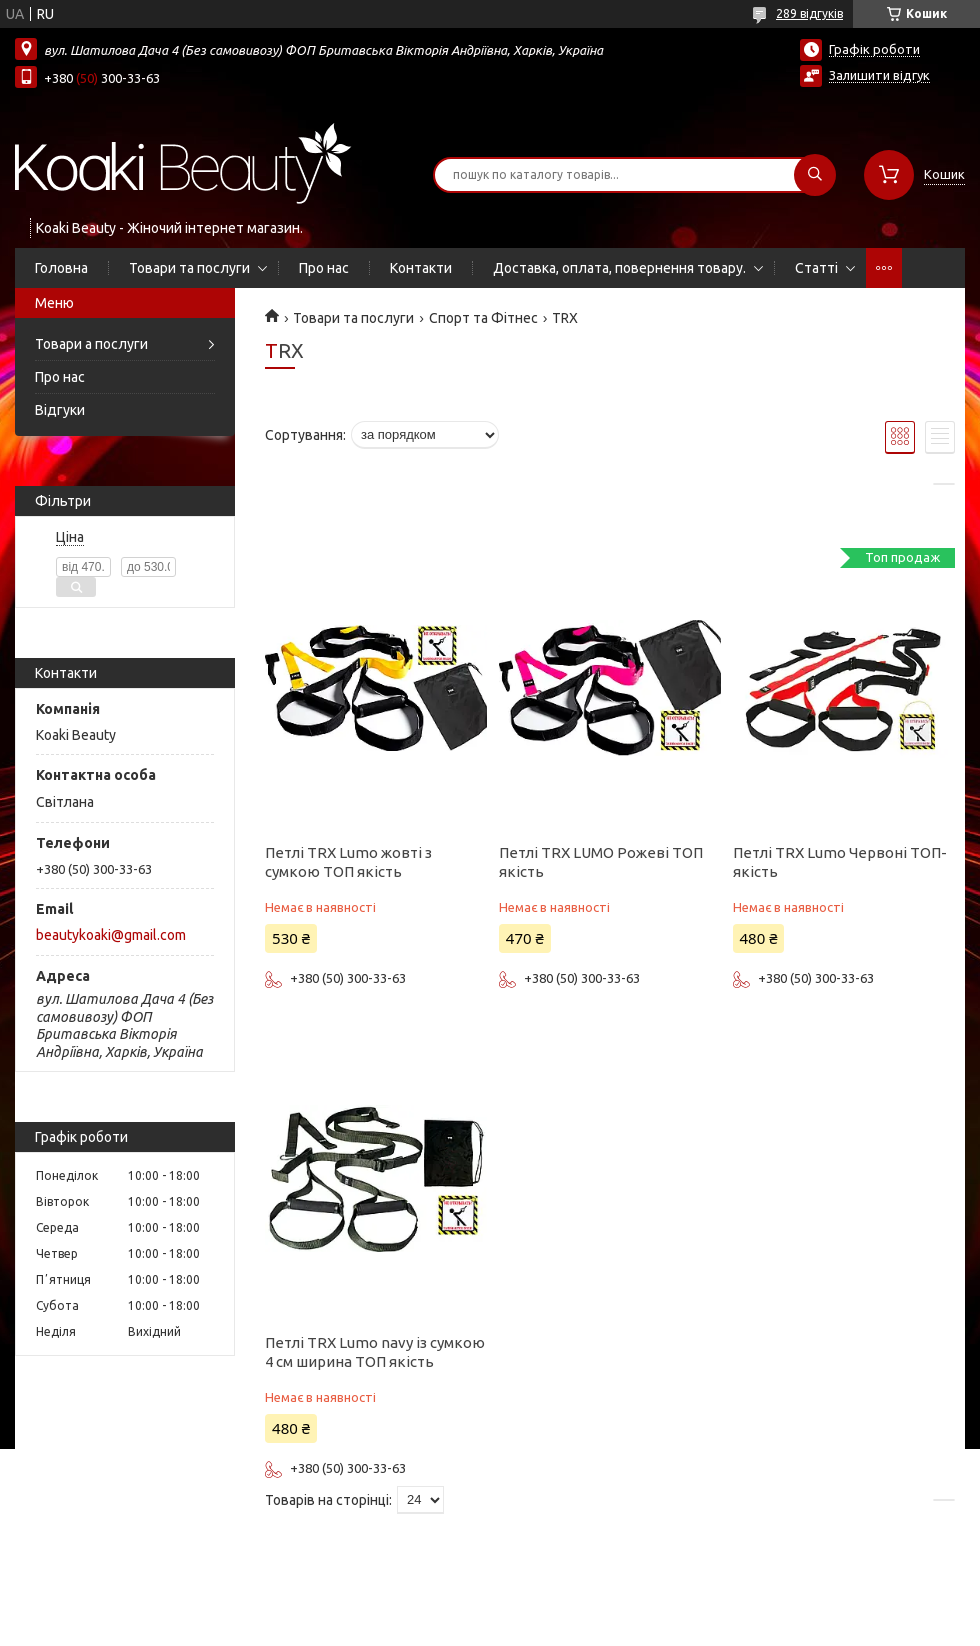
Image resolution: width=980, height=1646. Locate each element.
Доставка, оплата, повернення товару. (619, 268)
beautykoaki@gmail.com (111, 935)
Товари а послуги (91, 344)
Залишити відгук (879, 75)
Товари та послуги (189, 268)
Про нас (324, 268)
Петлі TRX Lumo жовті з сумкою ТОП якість (348, 862)
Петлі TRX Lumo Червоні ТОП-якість (840, 862)
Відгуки (60, 410)
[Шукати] (815, 175)
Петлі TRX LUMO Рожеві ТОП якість (601, 862)
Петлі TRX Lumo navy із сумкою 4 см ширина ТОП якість (375, 1352)
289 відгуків (809, 13)
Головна (61, 268)
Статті (816, 268)
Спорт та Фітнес (483, 318)
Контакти (421, 268)
